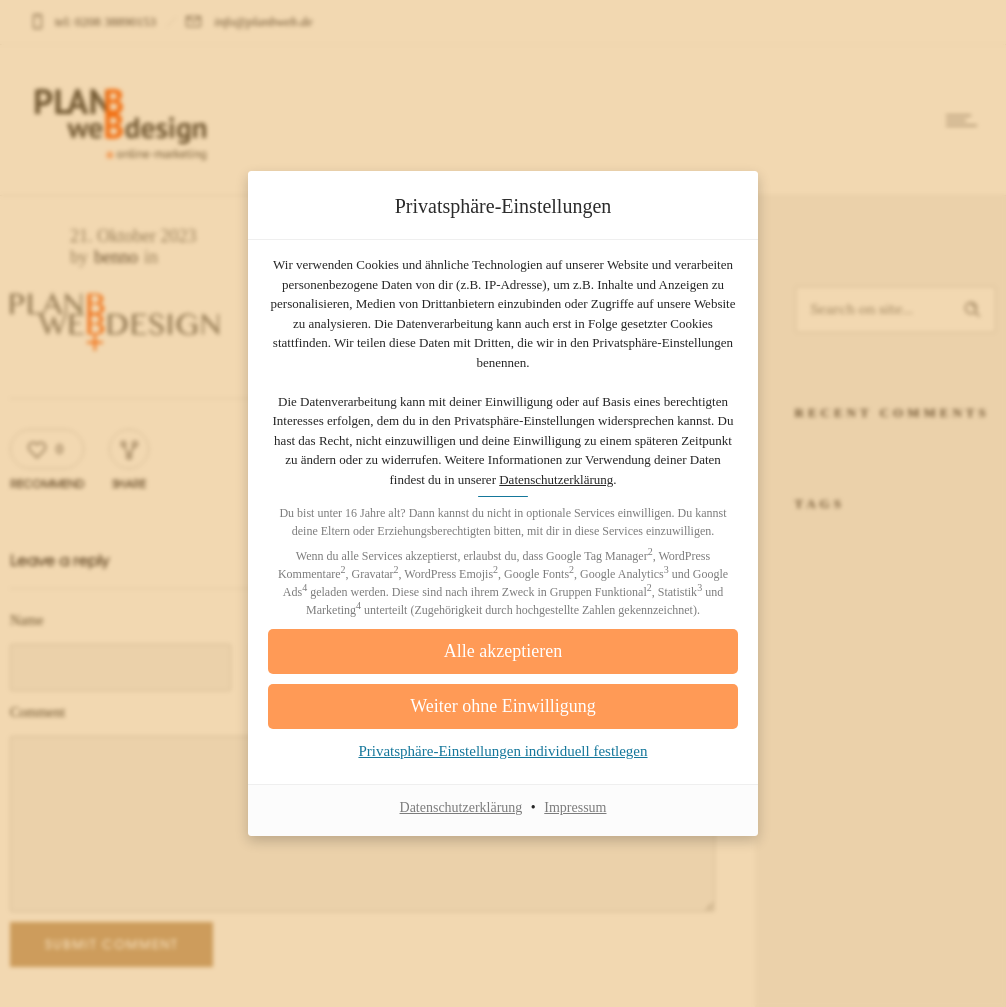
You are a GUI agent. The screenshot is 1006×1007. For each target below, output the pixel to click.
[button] (503, 706)
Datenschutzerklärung (556, 479)
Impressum (575, 807)
